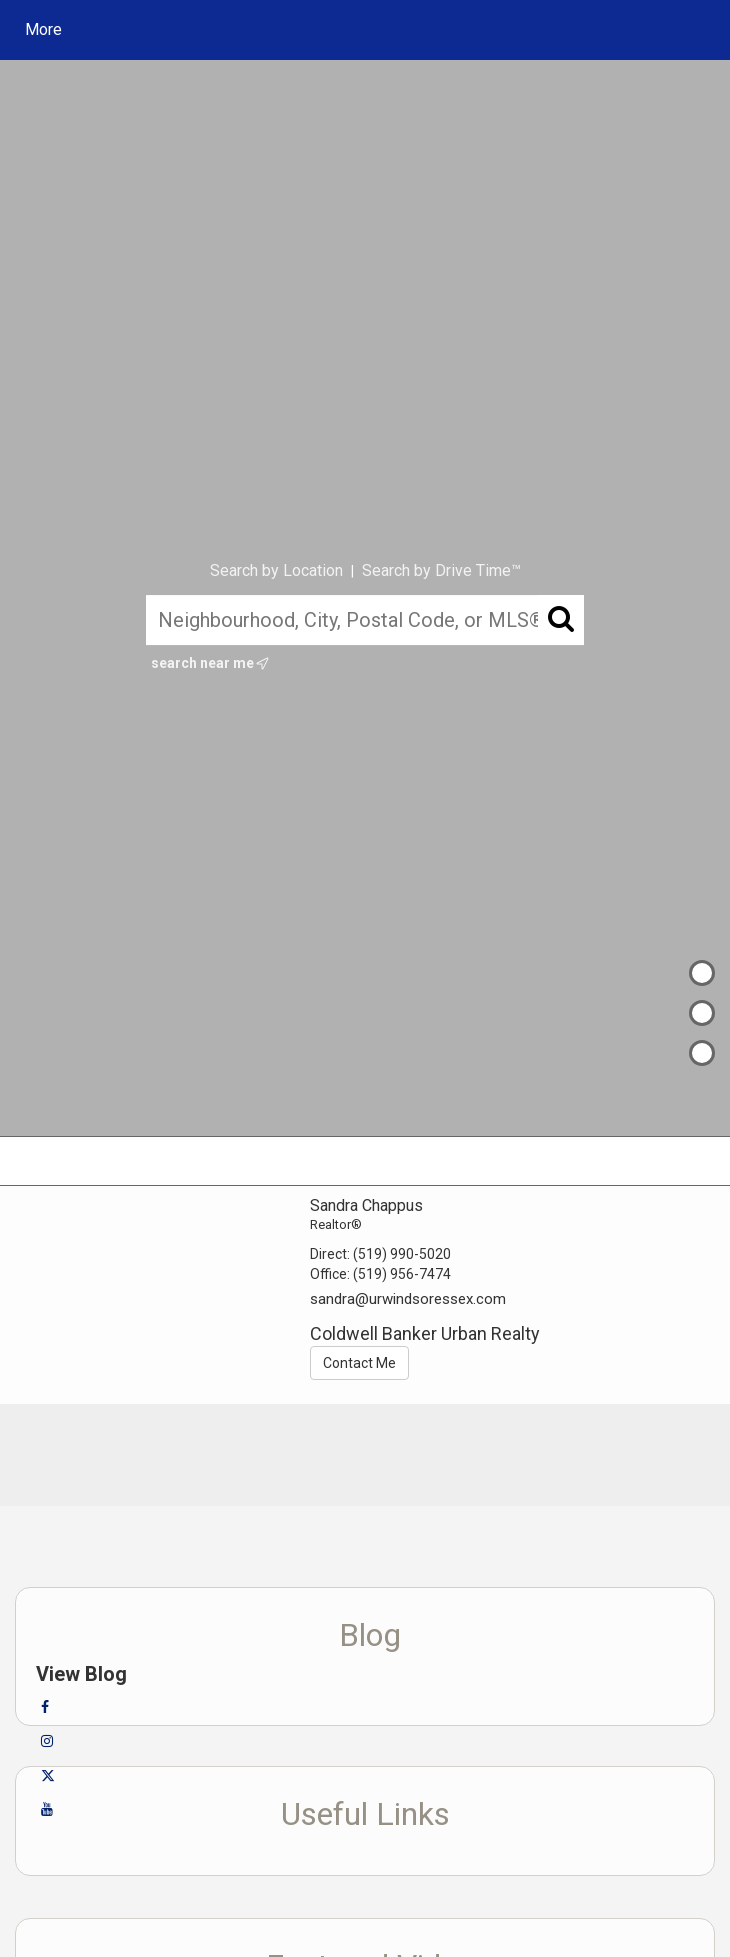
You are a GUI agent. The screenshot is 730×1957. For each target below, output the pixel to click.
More (43, 29)
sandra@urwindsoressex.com (408, 1299)
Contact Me (359, 1363)
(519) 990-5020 (402, 1254)
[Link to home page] (205, 30)
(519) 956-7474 (402, 1274)
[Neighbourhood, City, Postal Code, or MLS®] (365, 620)
